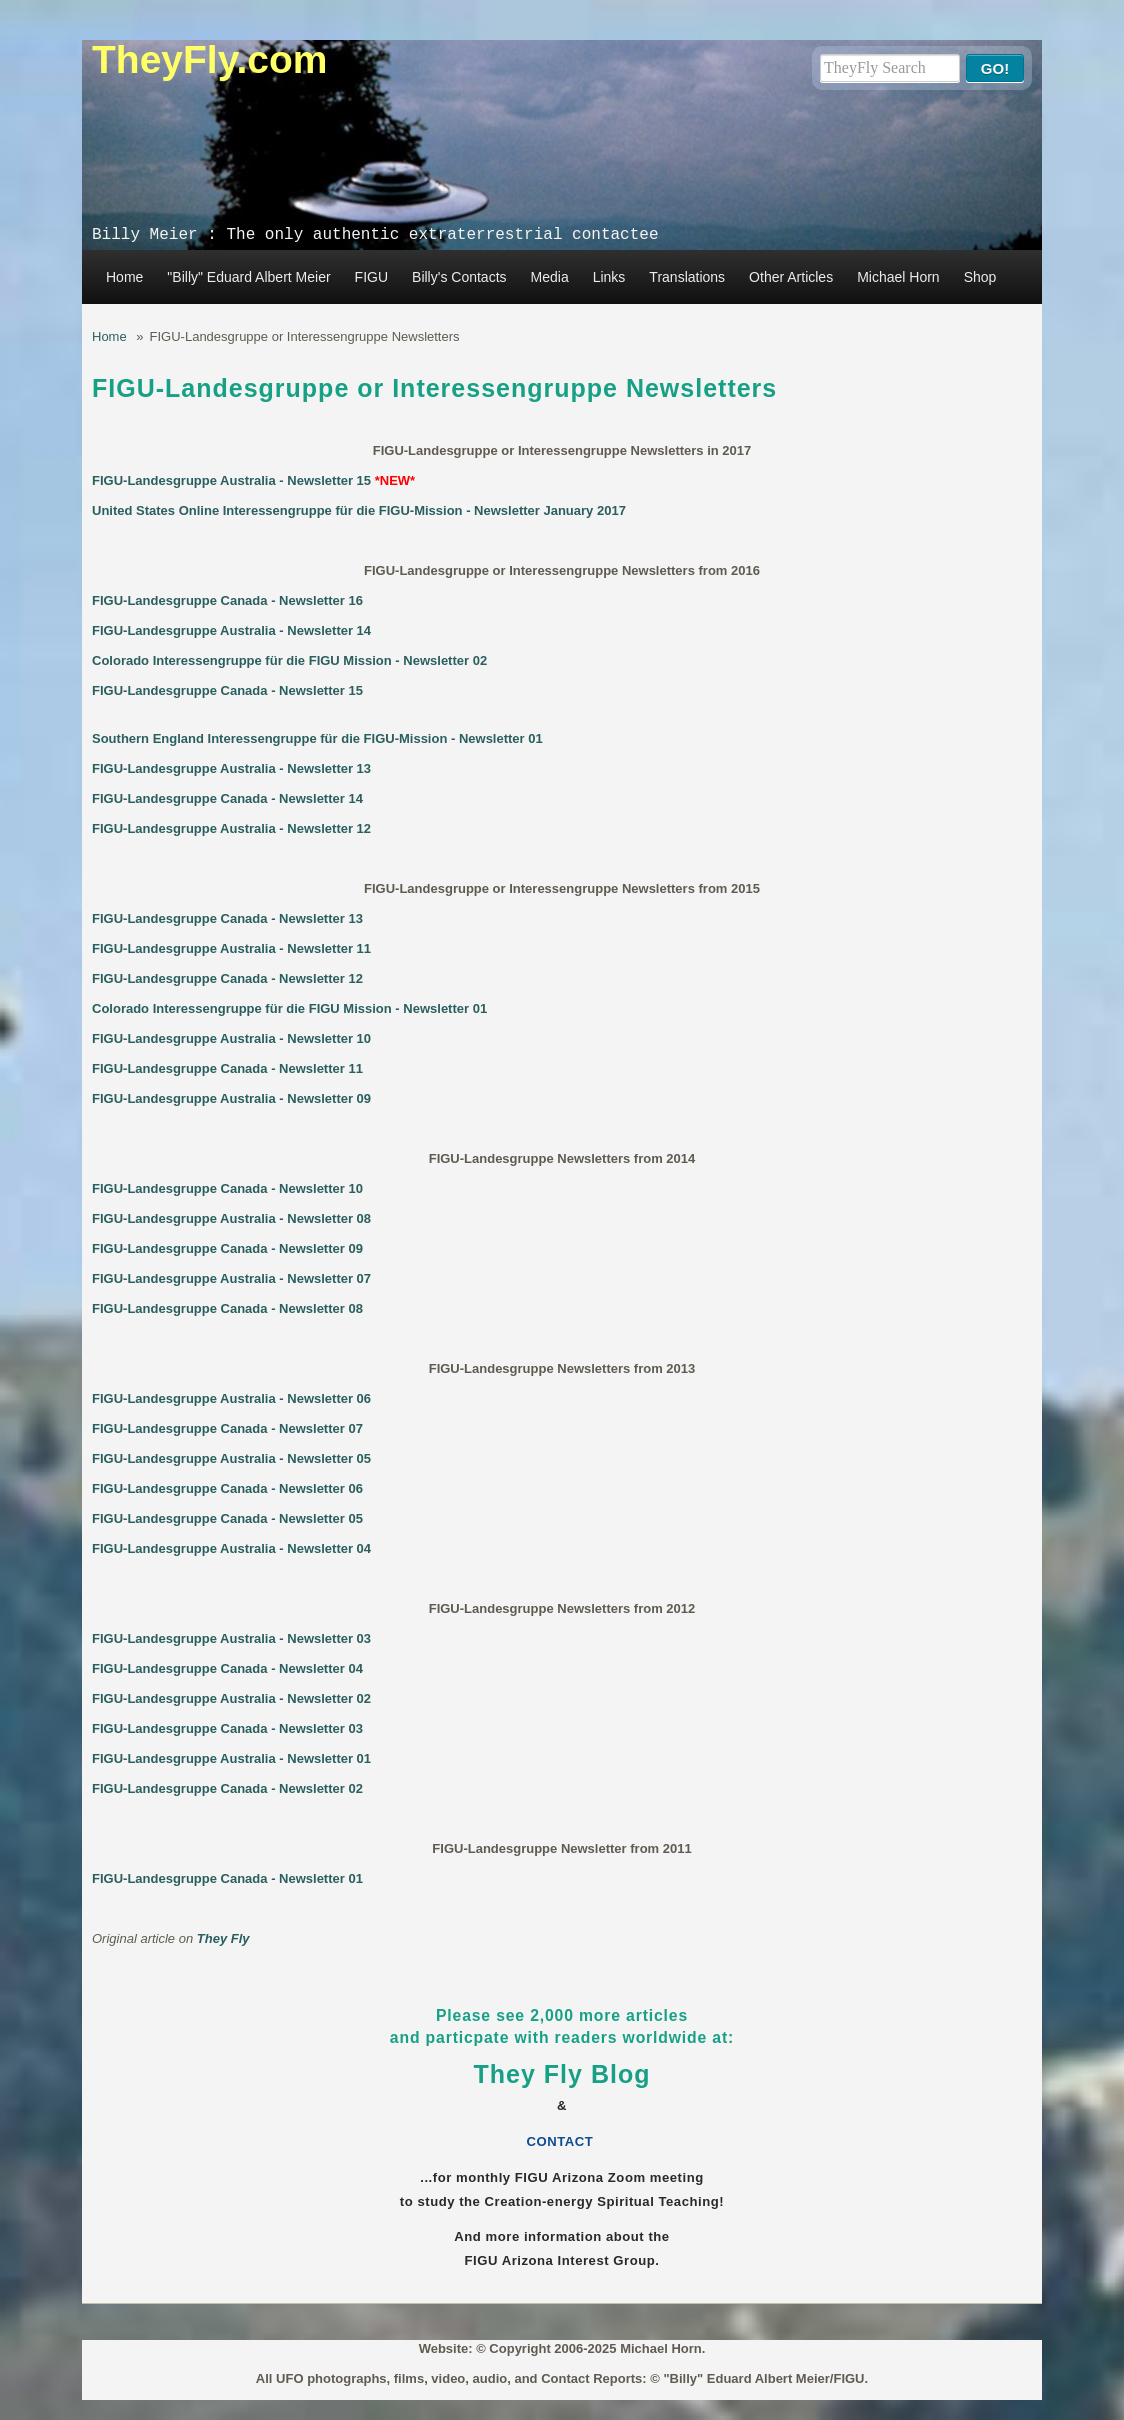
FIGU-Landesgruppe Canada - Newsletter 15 (227, 690)
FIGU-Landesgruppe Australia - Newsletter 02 (231, 1698)
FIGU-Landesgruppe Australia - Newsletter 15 (231, 480)
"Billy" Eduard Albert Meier (248, 277)
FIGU (371, 277)
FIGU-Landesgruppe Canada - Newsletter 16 (227, 600)
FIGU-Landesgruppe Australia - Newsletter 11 (231, 948)
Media (550, 277)
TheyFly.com (210, 59)
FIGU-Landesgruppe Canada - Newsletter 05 (227, 1518)
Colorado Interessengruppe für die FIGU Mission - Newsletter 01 (289, 1008)
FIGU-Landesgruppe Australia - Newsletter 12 (231, 828)
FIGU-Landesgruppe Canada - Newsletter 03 (227, 1728)
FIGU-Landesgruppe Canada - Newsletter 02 (227, 1788)
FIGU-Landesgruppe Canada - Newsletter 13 (227, 918)
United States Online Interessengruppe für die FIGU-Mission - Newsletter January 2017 (359, 510)
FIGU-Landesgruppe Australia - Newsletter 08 (231, 1218)
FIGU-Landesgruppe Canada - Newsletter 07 (227, 1428)
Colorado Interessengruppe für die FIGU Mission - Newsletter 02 (289, 660)
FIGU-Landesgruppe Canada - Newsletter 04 (227, 1668)
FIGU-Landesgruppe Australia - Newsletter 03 (231, 1638)
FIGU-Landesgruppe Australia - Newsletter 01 (231, 1758)
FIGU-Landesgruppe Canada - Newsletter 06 (227, 1488)
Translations (687, 277)
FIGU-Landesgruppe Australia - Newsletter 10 (231, 1038)
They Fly (223, 1938)
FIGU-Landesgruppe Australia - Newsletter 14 (231, 630)
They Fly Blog (562, 2074)
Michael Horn (898, 277)
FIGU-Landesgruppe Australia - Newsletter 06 (231, 1398)
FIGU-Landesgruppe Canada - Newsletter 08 (227, 1308)
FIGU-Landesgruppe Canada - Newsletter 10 (227, 1188)
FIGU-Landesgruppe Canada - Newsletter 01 (227, 1878)
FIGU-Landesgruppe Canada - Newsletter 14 (227, 798)
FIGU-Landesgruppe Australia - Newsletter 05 (231, 1458)
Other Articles (791, 277)
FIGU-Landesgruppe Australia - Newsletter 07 (231, 1278)
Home (124, 277)
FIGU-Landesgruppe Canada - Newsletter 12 (227, 978)
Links (609, 277)
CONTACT (562, 2141)
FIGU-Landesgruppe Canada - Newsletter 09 (227, 1248)
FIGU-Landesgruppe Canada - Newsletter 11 (227, 1068)
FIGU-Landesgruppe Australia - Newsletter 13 (231, 768)
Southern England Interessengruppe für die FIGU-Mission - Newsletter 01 (317, 738)
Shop (980, 277)
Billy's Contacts (459, 277)
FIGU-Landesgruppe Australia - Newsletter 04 (231, 1548)
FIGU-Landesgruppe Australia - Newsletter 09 (231, 1098)
